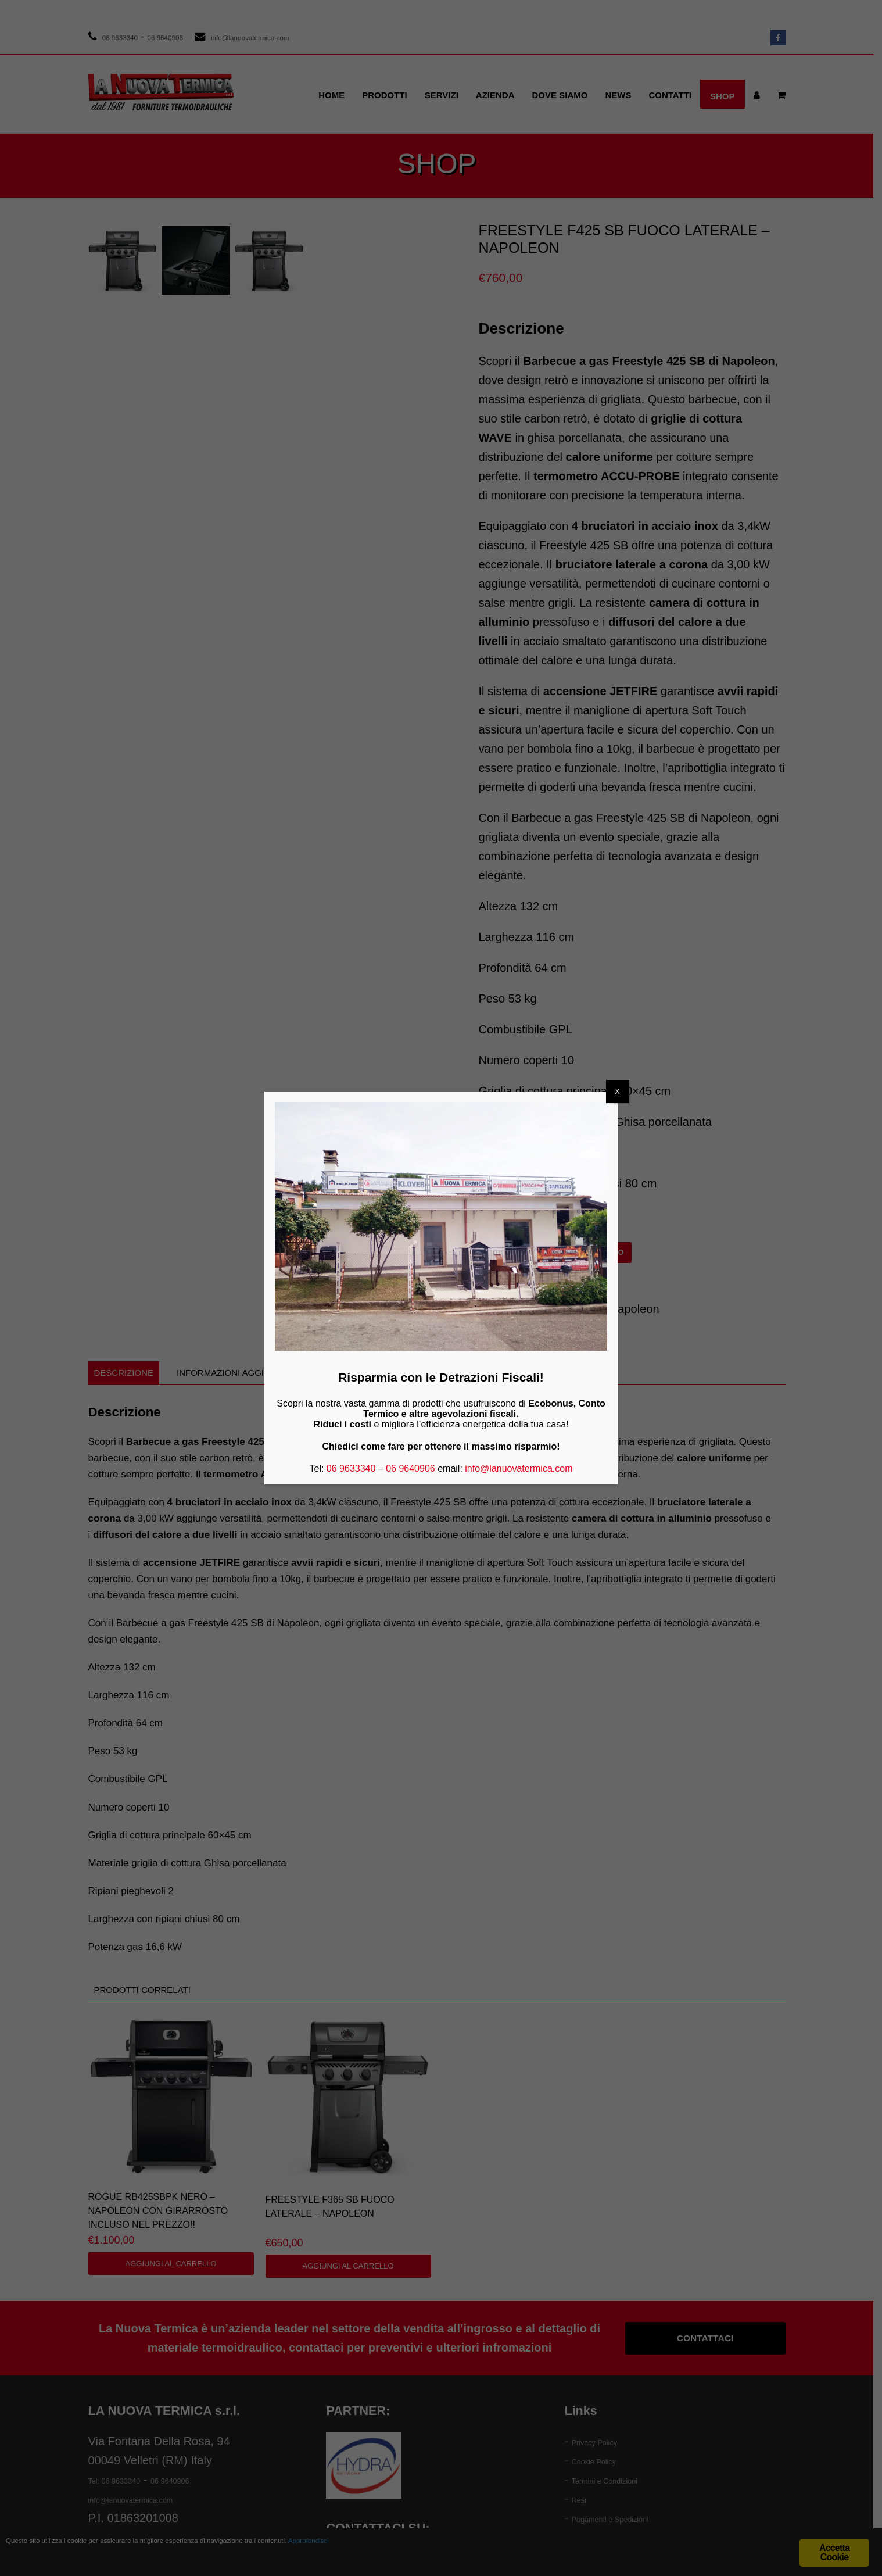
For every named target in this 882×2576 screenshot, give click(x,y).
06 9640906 (410, 1468)
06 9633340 (351, 1468)
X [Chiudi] (617, 1091)
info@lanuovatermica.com (518, 1468)
